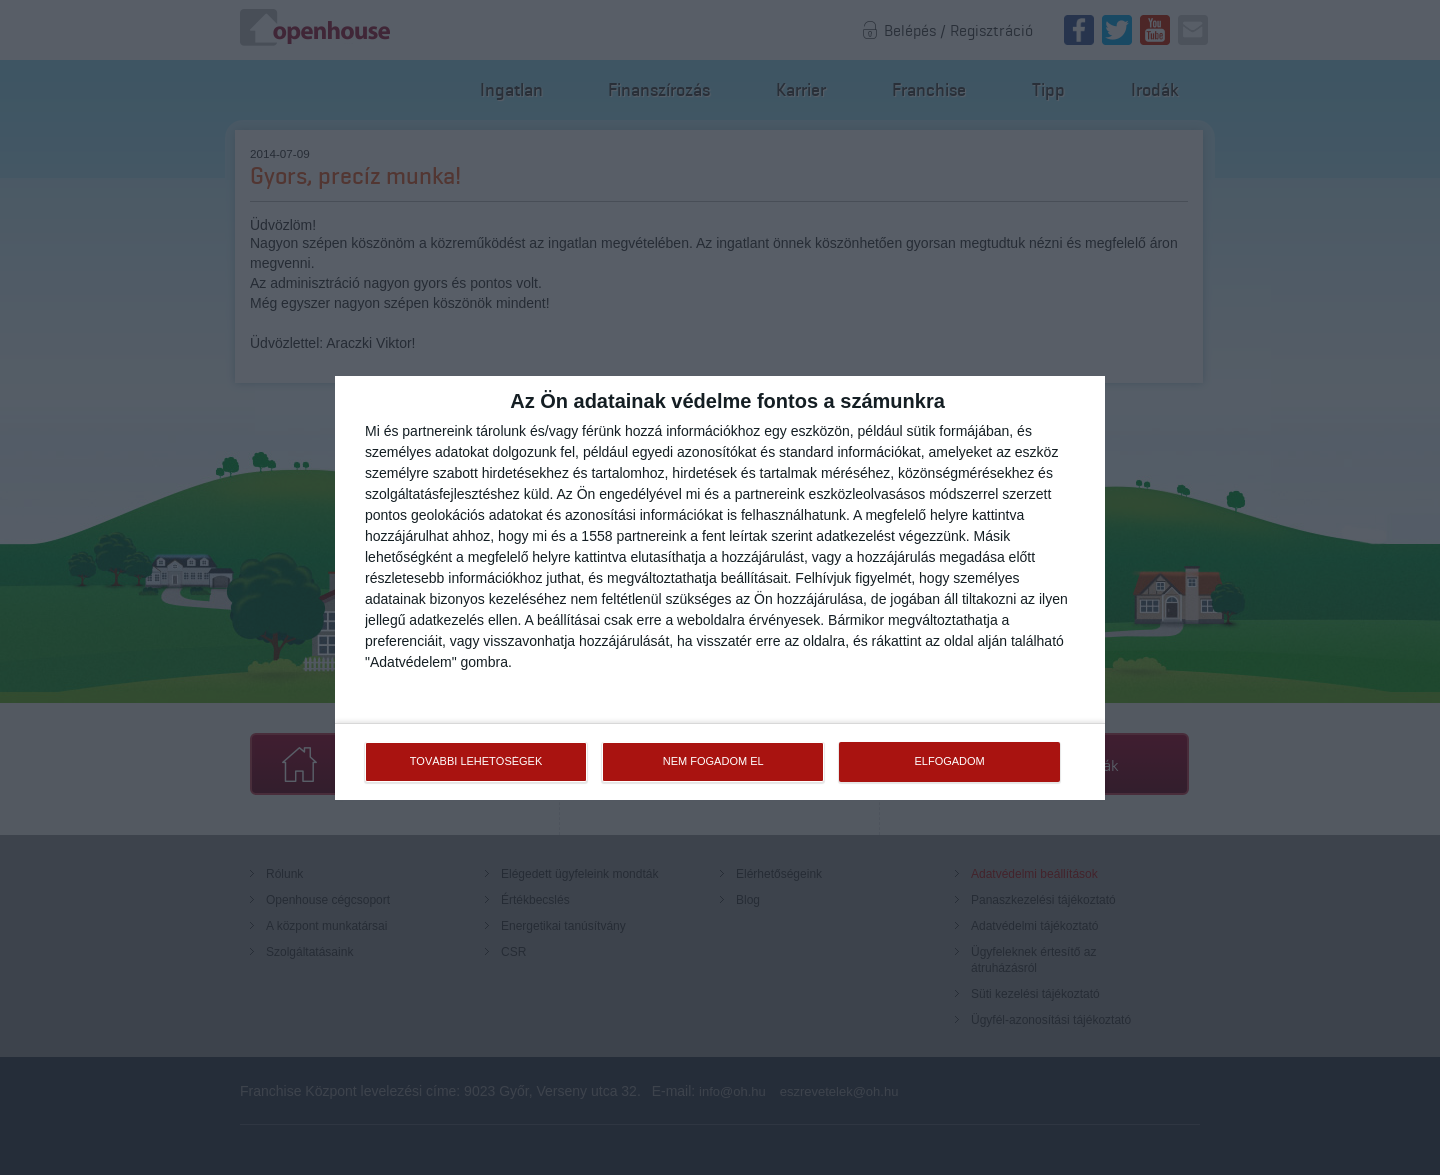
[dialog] (720, 588)
